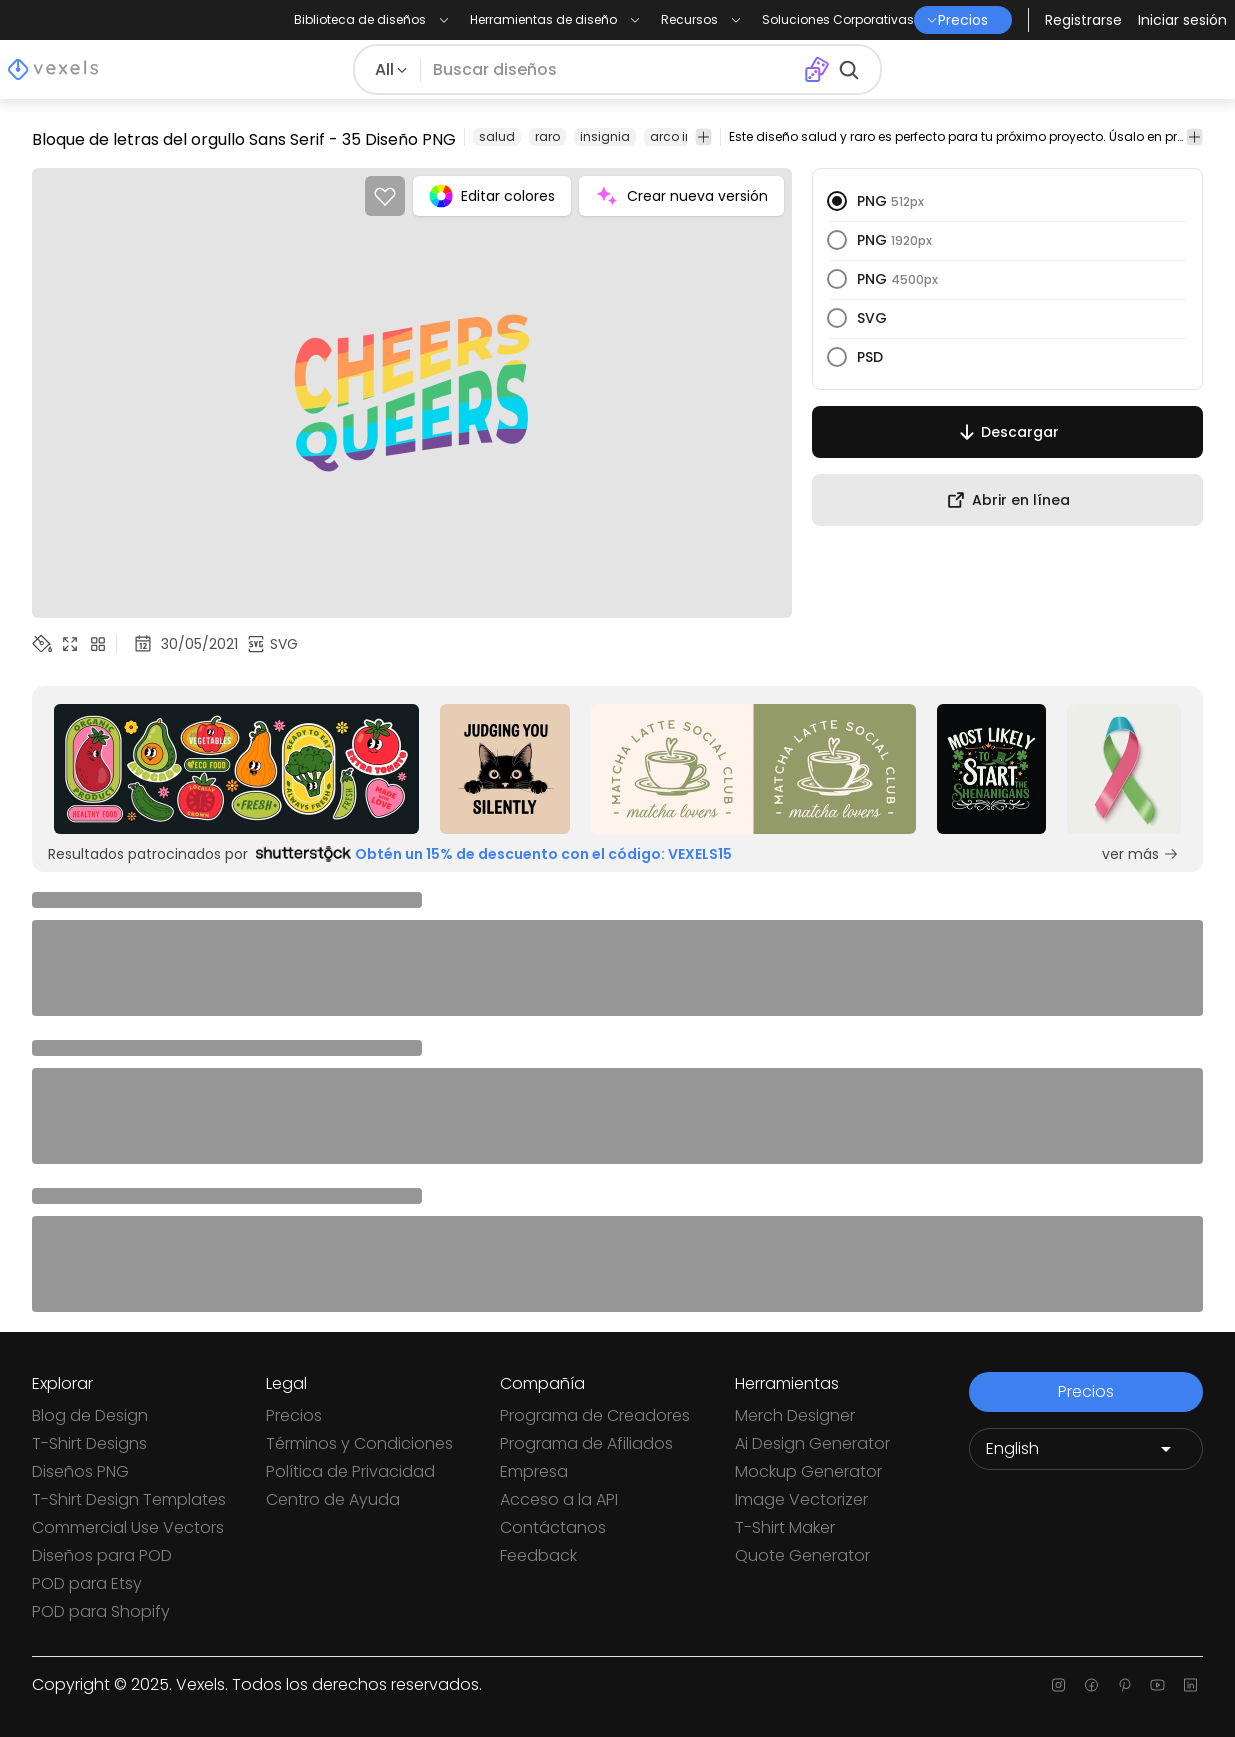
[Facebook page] (1091, 1685)
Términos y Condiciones (359, 1443)
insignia (605, 136)
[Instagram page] (1058, 1685)
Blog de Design (90, 1415)
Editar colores (492, 196)
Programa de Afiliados (586, 1443)
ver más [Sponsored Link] (1140, 854)
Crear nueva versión (681, 196)
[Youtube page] (1157, 1685)
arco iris (674, 136)
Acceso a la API (559, 1499)
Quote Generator (802, 1555)
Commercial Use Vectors (128, 1527)
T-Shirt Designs (89, 1443)
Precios (294, 1415)
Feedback (538, 1555)
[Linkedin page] (1190, 1685)
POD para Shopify (101, 1611)
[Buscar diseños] (612, 70)
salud (497, 136)
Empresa (534, 1471)
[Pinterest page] (1124, 1685)
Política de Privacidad (350, 1471)
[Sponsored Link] (237, 769)
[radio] (837, 201)
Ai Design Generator (812, 1443)
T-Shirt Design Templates (129, 1499)
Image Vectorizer (801, 1499)
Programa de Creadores (595, 1415)
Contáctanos (553, 1527)
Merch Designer (795, 1415)
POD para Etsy (87, 1583)
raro (547, 136)
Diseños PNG (80, 1471)
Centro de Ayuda (333, 1499)
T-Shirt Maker (785, 1527)
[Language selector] (1086, 1449)
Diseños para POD (102, 1555)
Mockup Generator (808, 1471)
